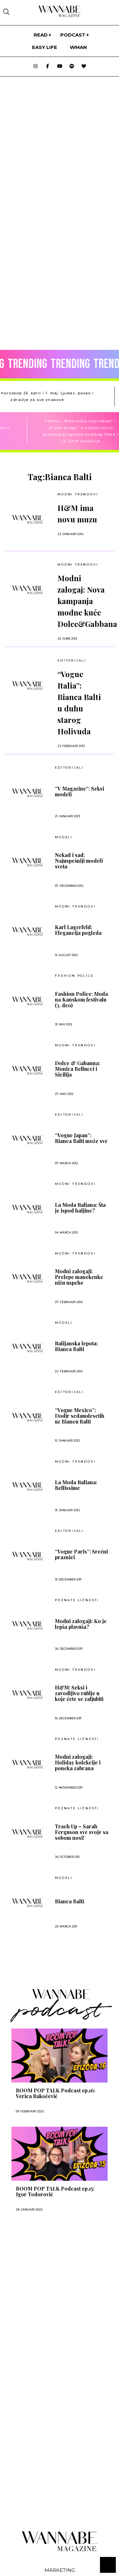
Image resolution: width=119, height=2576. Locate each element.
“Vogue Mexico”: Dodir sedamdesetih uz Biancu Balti (79, 1415)
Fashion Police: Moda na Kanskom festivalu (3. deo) (81, 999)
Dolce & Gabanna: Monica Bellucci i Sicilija (77, 1068)
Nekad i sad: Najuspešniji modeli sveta (79, 860)
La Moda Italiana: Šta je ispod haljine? (80, 1207)
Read (41, 35)
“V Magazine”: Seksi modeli (79, 791)
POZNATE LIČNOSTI (77, 1600)
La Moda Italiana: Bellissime (76, 1485)
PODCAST (72, 35)
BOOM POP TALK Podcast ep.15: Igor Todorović (55, 2191)
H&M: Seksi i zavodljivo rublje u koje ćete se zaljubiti (79, 1693)
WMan (78, 47)
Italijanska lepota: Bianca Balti (76, 1346)
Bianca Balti (69, 1901)
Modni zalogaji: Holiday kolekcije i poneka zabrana (78, 1762)
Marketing (59, 2570)
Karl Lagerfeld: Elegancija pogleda (78, 930)
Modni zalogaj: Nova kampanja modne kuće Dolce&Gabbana (87, 601)
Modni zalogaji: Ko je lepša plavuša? (81, 1624)
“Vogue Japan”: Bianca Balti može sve (81, 1138)
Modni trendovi (77, 494)
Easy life (44, 47)
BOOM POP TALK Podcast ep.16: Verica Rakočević (55, 2093)
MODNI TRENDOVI (77, 564)
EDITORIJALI (71, 660)
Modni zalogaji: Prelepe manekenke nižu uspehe (79, 1277)
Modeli (64, 837)
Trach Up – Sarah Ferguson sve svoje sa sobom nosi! (81, 1832)
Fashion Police (74, 975)
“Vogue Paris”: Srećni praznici (81, 1554)
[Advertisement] (50, 2287)
